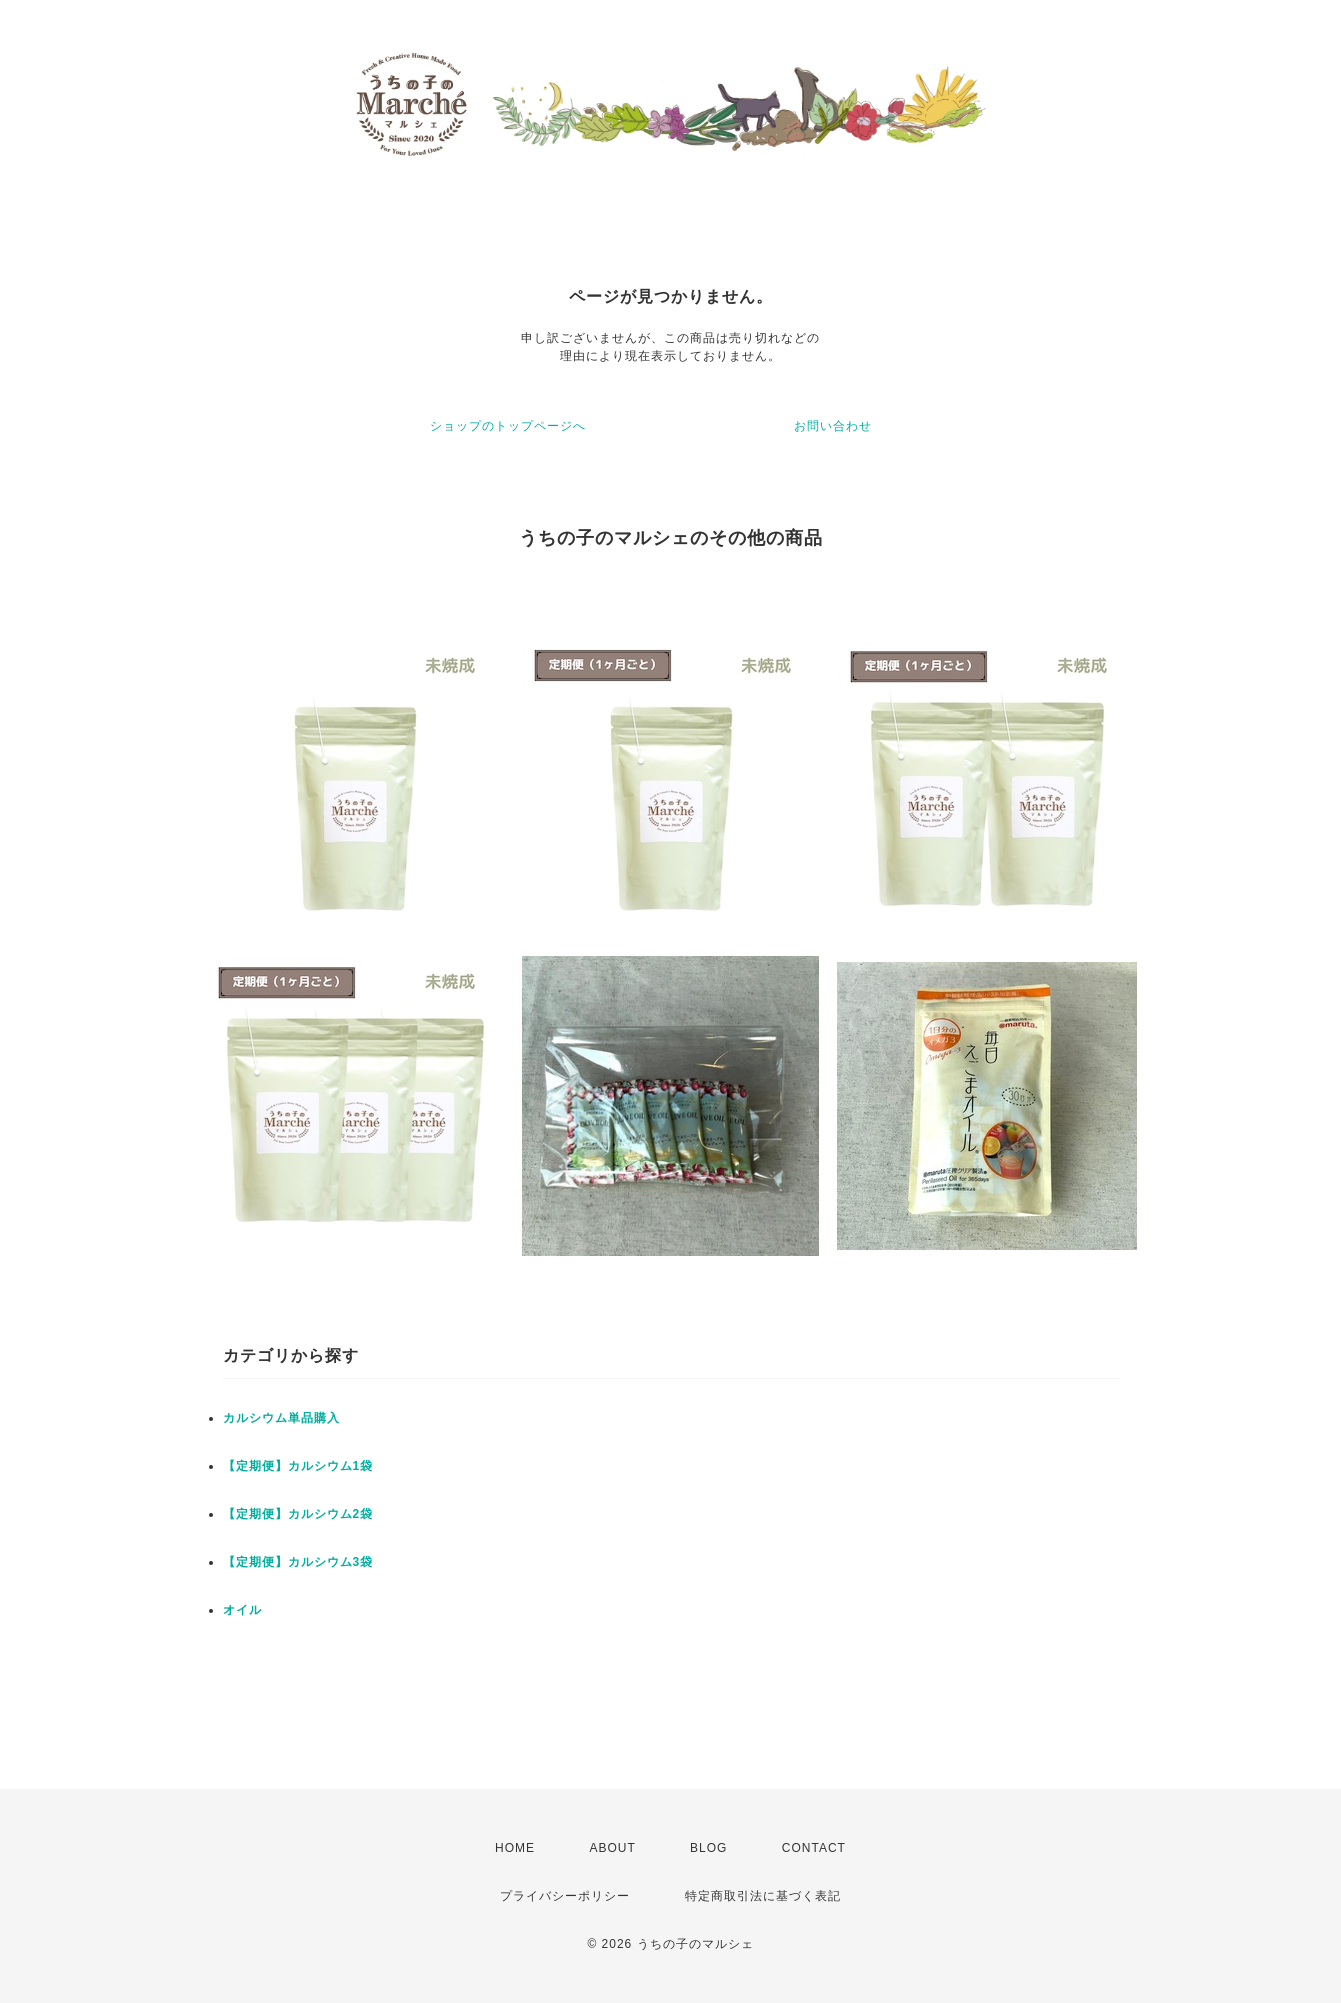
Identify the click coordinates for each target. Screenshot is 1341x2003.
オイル (242, 1610)
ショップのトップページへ (508, 426)
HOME (515, 1848)
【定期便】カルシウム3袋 (298, 1562)
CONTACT (814, 1848)
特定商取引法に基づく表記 (763, 1896)
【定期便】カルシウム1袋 (298, 1466)
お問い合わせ (833, 426)
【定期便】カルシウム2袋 (298, 1514)
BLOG (708, 1848)
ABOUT (612, 1848)
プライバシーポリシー (565, 1896)
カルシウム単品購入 (281, 1418)
